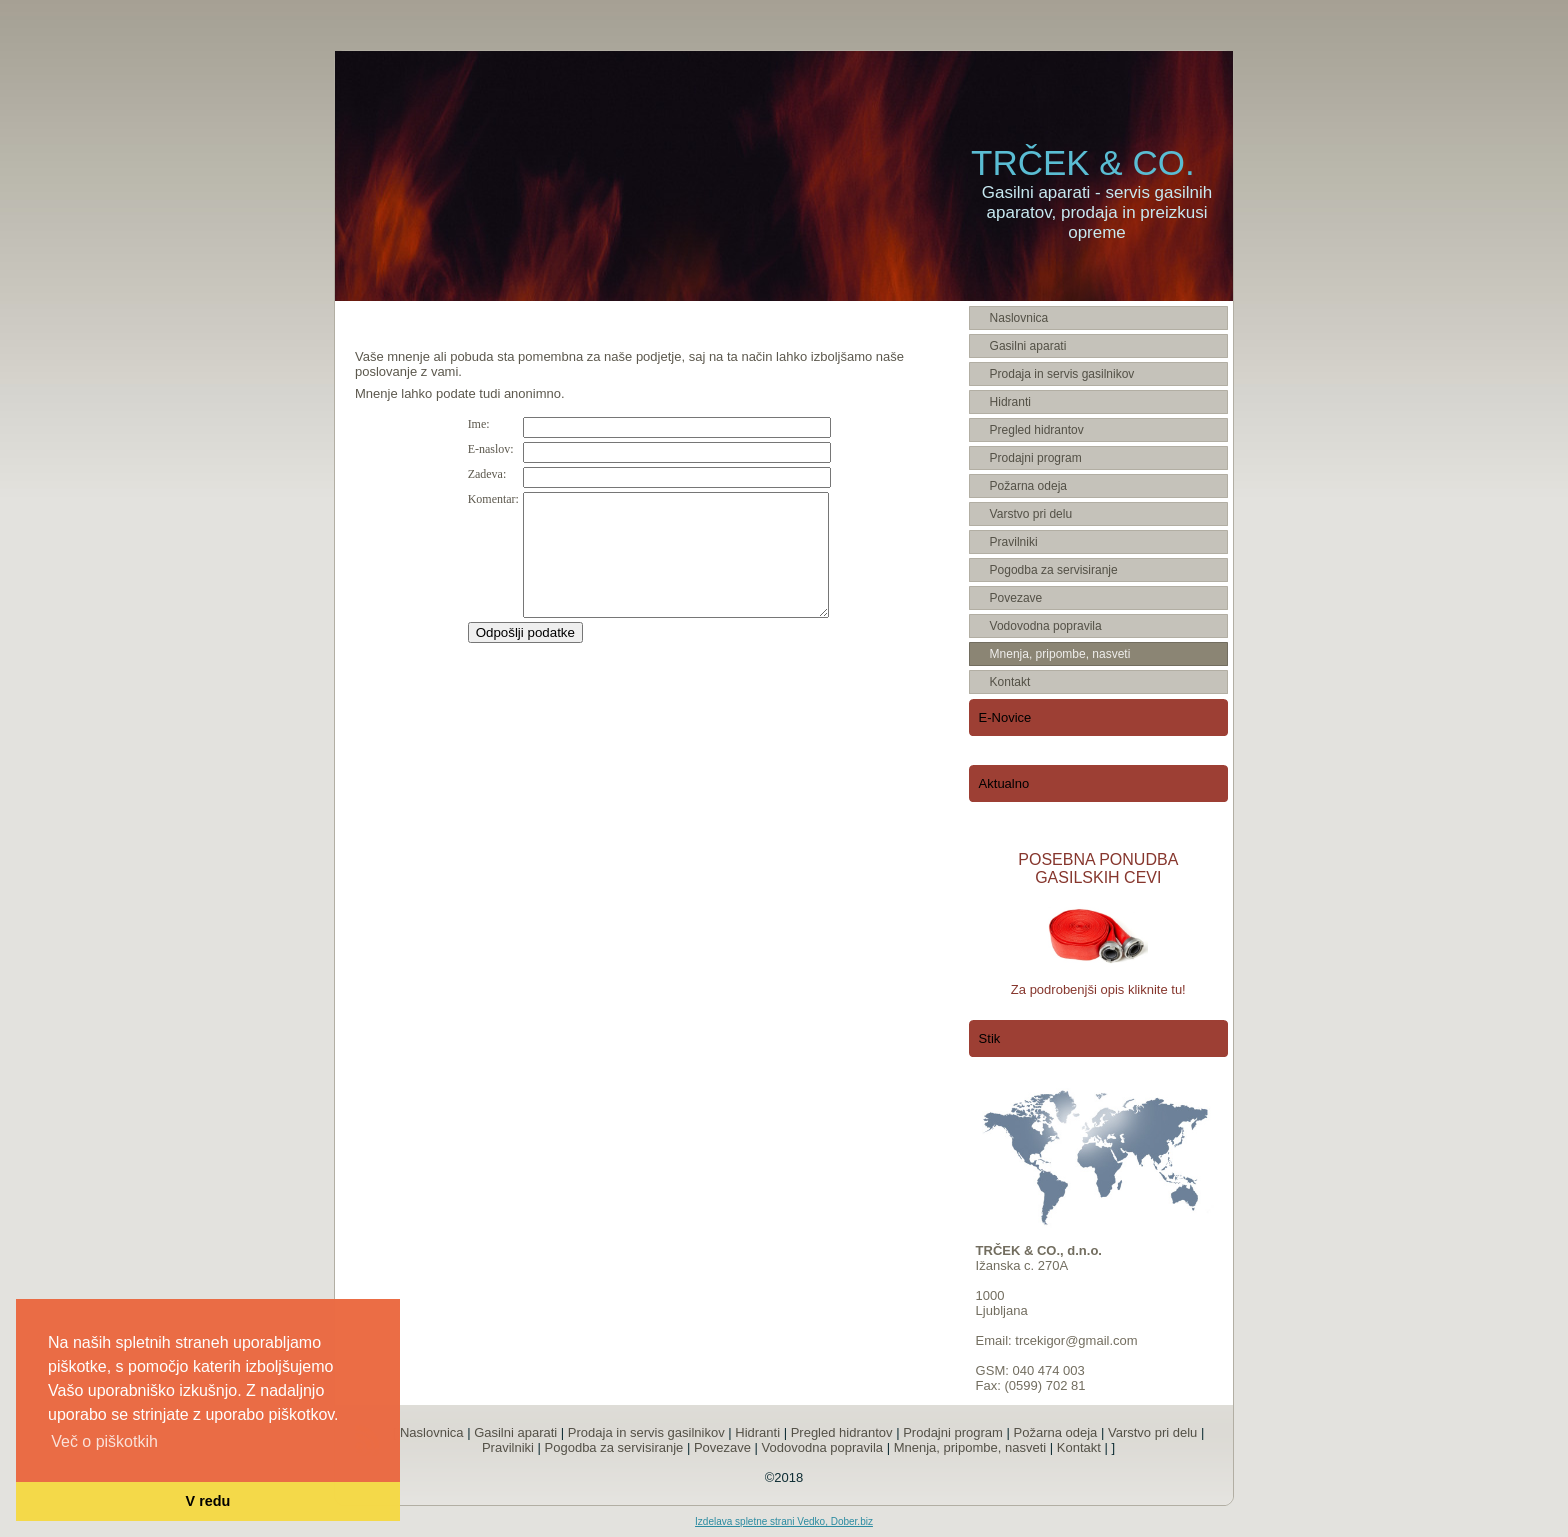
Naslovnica (432, 1432)
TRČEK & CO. (1083, 162)
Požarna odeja (1056, 1432)
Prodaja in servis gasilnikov (646, 1432)
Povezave (722, 1447)
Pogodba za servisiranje (614, 1447)
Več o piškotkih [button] (104, 1441)
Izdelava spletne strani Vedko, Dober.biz (784, 1521)
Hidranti (757, 1432)
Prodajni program (953, 1432)
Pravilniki (508, 1447)
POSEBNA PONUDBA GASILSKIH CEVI (1098, 868)
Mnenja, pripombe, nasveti (970, 1447)
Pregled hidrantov (842, 1432)
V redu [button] (208, 1501)
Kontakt (1079, 1447)
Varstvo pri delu (1152, 1432)
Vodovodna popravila (822, 1447)
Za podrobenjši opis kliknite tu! (1098, 989)
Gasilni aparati (515, 1432)
